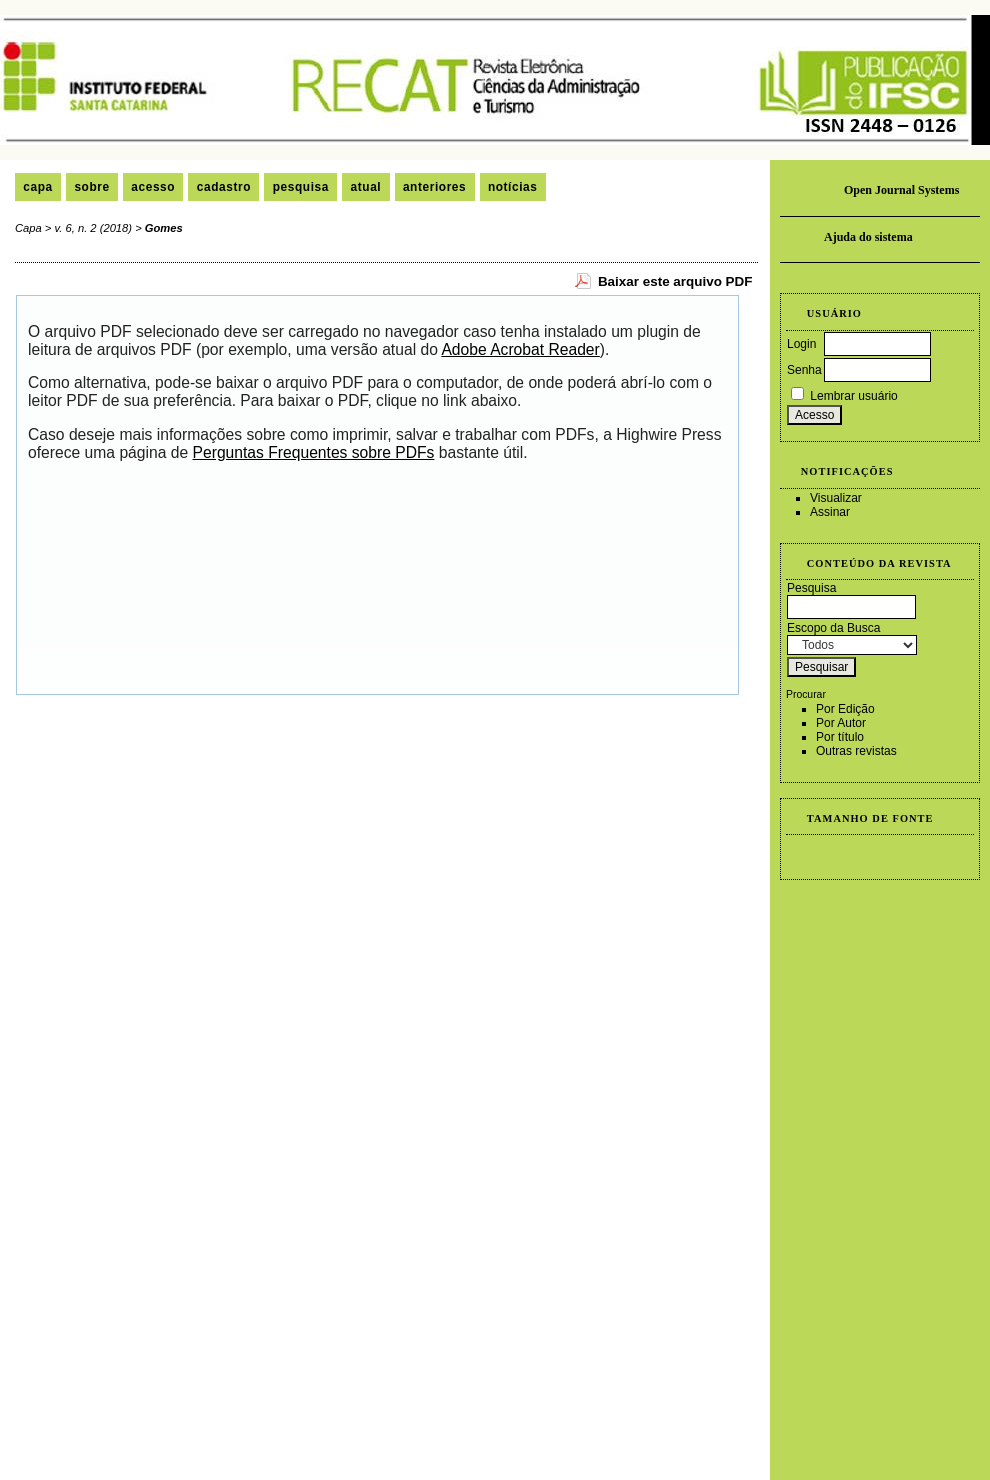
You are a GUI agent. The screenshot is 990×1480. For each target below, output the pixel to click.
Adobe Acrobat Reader (520, 349)
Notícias (513, 187)
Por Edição (845, 709)
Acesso (153, 187)
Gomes (164, 228)
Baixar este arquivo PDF (675, 281)
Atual (366, 187)
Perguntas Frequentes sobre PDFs (314, 452)
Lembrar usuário (853, 396)
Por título (840, 737)
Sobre (91, 187)
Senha (804, 370)
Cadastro (224, 187)
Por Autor (841, 723)
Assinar (830, 512)
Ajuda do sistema (868, 237)
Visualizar (836, 498)
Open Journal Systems (901, 190)
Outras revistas (856, 751)
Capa (37, 187)
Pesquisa (301, 187)
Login (801, 344)
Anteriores (434, 187)
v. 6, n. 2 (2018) (94, 228)
